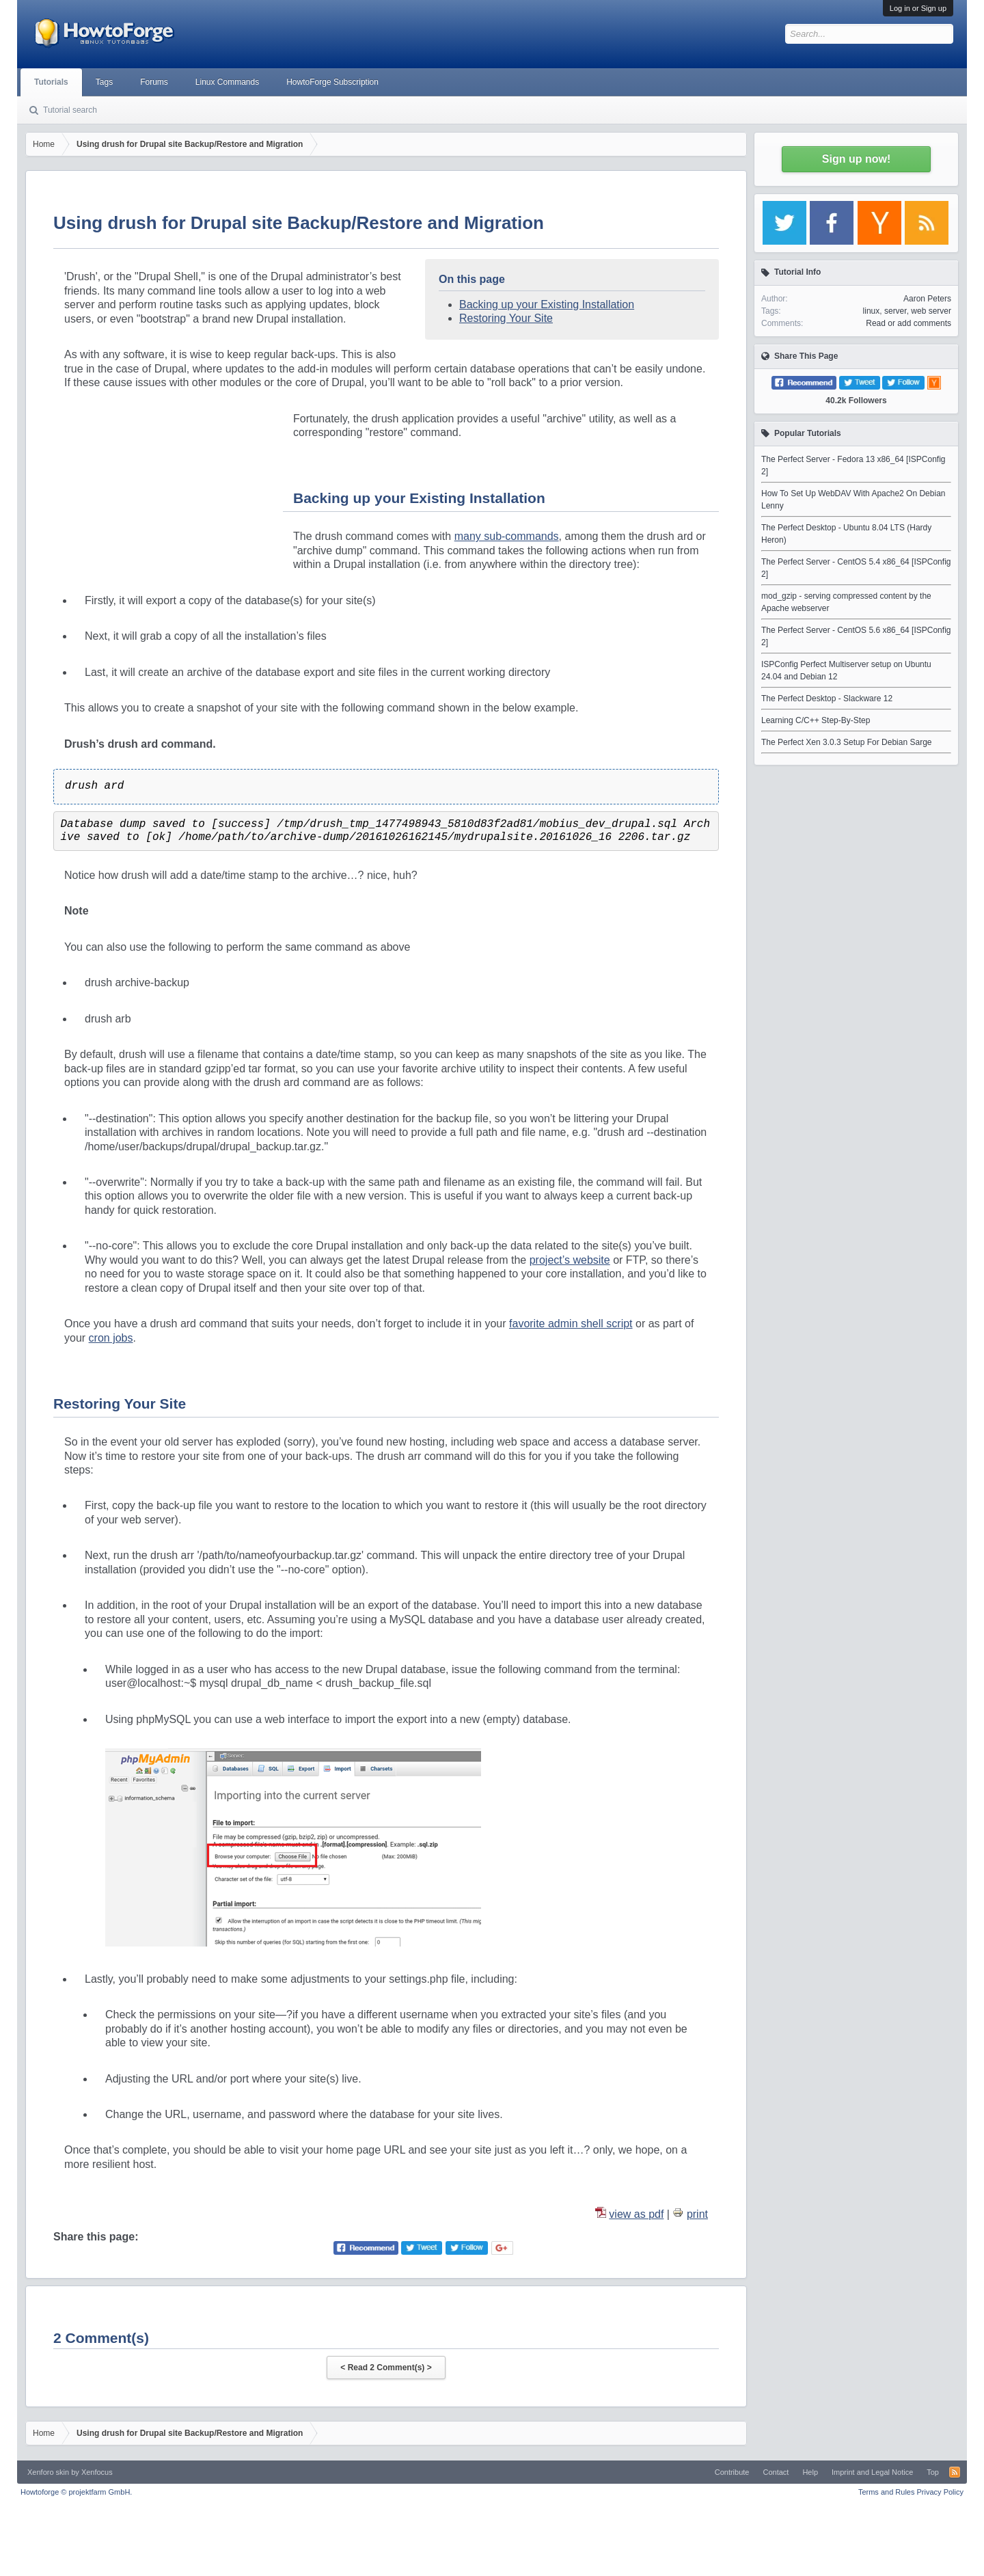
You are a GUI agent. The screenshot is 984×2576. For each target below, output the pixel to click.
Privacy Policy (940, 2492)
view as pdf (636, 2214)
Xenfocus (97, 2472)
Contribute (732, 2472)
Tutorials (51, 82)
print (697, 2214)
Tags (104, 82)
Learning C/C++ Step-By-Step (815, 720)
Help (810, 2472)
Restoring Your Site (506, 318)
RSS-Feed (954, 2472)
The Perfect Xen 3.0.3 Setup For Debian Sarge (846, 742)
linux (871, 311)
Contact (776, 2472)
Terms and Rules (886, 2492)
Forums (154, 82)
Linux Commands (227, 82)
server (895, 311)
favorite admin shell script (571, 1323)
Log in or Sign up (918, 8)
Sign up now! (856, 159)
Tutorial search (70, 110)
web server (931, 311)
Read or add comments (908, 323)
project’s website (570, 1260)
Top (933, 2472)
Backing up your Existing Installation (546, 304)
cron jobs (111, 1338)
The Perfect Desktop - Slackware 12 (826, 698)
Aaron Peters (927, 298)
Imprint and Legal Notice (872, 2472)
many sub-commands (506, 536)
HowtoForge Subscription (332, 82)
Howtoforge (76, 2492)
